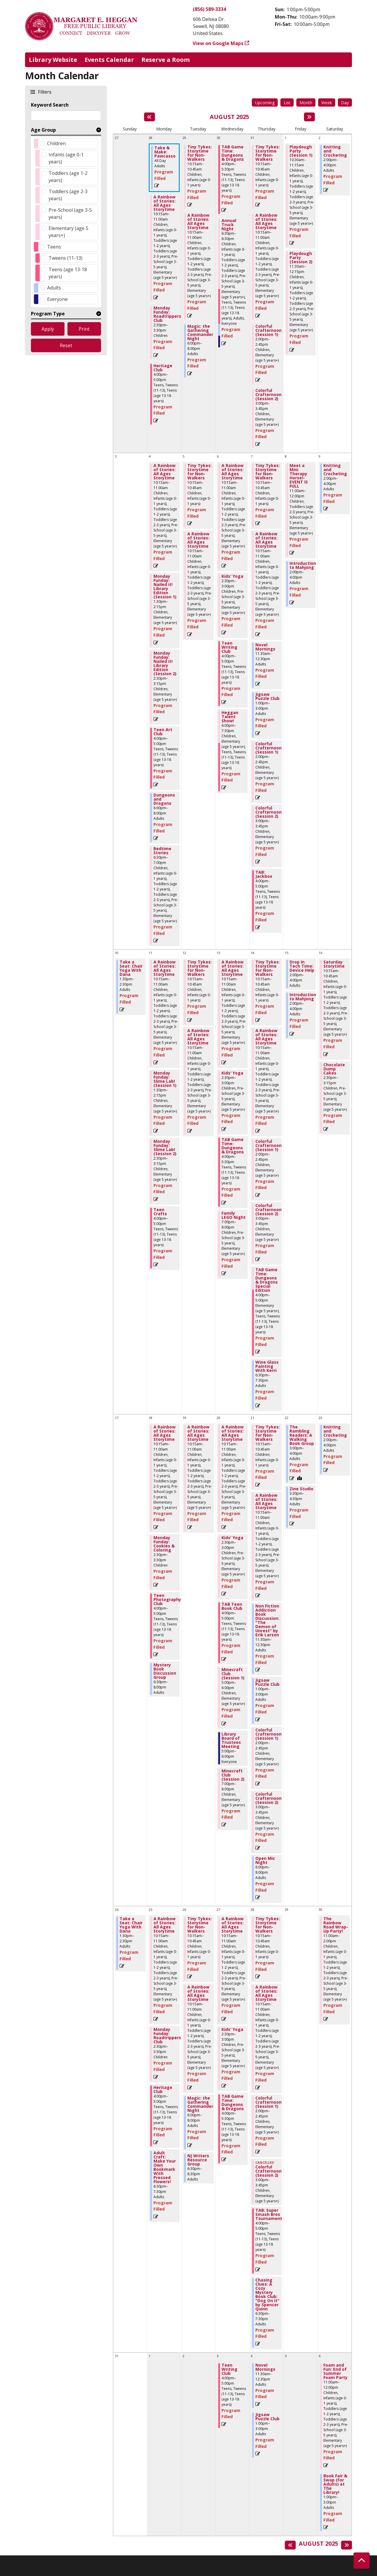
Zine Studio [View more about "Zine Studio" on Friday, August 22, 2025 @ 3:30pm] (301, 1489)
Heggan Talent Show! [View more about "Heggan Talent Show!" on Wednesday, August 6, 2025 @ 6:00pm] (229, 717)
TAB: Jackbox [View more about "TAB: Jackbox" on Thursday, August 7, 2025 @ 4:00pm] (263, 874)
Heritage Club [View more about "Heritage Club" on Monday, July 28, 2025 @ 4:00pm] (162, 368)
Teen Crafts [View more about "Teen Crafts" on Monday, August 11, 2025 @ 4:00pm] (160, 1212)
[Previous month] (149, 116)
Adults (54, 287)
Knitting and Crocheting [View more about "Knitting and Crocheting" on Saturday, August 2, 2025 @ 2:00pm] (335, 151)
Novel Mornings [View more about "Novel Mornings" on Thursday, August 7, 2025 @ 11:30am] (265, 647)
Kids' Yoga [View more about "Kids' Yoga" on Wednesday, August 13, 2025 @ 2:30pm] (232, 1073)
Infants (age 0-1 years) (66, 158)
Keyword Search (50, 105)
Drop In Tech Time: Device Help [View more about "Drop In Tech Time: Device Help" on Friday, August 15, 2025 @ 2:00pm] (302, 966)
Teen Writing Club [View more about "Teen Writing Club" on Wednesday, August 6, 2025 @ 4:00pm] (229, 647)
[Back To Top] (361, 2560)
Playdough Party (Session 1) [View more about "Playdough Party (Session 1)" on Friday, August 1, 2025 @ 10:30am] (301, 151)
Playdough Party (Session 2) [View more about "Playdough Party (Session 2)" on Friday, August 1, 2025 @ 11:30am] (301, 257)
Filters (44, 91)
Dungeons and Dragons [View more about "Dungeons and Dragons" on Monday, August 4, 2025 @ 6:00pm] (164, 799)
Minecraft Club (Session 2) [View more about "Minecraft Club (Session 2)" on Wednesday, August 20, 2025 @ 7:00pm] (232, 1775)
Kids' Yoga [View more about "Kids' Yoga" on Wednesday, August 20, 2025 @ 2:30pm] (232, 1538)
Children (56, 143)
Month (306, 102)
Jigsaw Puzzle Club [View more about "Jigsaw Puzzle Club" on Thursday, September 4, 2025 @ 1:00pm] (267, 2417)
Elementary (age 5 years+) (68, 232)
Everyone (57, 299)
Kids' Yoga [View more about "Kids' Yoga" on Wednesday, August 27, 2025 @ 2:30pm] (232, 2029)
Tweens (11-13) (65, 258)
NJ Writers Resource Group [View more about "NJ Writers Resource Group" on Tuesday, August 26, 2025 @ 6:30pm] (198, 2160)
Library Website (53, 60)
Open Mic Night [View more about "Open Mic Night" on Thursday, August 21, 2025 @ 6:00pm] (265, 1860)
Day (345, 102)
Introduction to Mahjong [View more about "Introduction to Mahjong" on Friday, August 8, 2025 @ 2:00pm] (303, 565)
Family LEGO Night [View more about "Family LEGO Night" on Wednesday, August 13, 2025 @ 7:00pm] (233, 1215)
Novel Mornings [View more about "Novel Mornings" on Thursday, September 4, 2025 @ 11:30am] (265, 2367)
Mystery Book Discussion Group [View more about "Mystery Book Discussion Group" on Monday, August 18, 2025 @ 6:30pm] (164, 1671)
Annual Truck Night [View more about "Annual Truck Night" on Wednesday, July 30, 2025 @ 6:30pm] (228, 224)
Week (326, 102)
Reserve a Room (165, 60)
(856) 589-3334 (209, 9)
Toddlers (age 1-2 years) (68, 176)
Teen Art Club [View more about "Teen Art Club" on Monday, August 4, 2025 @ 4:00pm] (162, 732)
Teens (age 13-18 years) (68, 273)
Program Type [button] (48, 313)
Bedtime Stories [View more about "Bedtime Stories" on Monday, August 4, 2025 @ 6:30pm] (162, 851)
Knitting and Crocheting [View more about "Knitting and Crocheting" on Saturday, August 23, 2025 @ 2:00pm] (335, 1431)
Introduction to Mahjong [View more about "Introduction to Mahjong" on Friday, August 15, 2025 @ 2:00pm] (303, 997)
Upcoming (265, 102)
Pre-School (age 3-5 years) (70, 213)
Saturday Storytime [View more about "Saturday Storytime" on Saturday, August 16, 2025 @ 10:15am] (334, 964)
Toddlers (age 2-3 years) (68, 195)
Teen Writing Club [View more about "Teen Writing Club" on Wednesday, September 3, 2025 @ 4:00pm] (229, 2369)
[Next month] (309, 116)
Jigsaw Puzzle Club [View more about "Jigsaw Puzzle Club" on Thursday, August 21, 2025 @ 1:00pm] (267, 1682)
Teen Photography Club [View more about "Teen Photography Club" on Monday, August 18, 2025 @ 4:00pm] (167, 1599)
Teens (54, 247)
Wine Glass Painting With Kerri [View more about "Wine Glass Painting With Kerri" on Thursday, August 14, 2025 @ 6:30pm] (267, 1366)
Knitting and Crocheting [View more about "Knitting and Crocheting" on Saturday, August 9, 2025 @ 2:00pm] (335, 469)
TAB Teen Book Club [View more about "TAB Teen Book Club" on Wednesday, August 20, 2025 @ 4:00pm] (231, 1606)
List (287, 102)
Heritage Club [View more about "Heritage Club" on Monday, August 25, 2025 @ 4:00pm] (162, 2089)
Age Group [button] (43, 130)
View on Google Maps (218, 43)
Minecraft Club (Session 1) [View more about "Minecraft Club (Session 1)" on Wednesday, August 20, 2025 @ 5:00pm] (232, 1674)
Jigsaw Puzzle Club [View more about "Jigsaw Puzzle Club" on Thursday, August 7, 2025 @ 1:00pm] (267, 696)
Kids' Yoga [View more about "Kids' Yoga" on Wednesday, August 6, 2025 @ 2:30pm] (232, 576)
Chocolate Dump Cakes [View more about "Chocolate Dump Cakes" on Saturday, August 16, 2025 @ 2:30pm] (334, 1069)
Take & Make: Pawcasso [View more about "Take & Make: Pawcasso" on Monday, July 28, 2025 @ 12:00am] (165, 152)
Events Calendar (109, 60)
